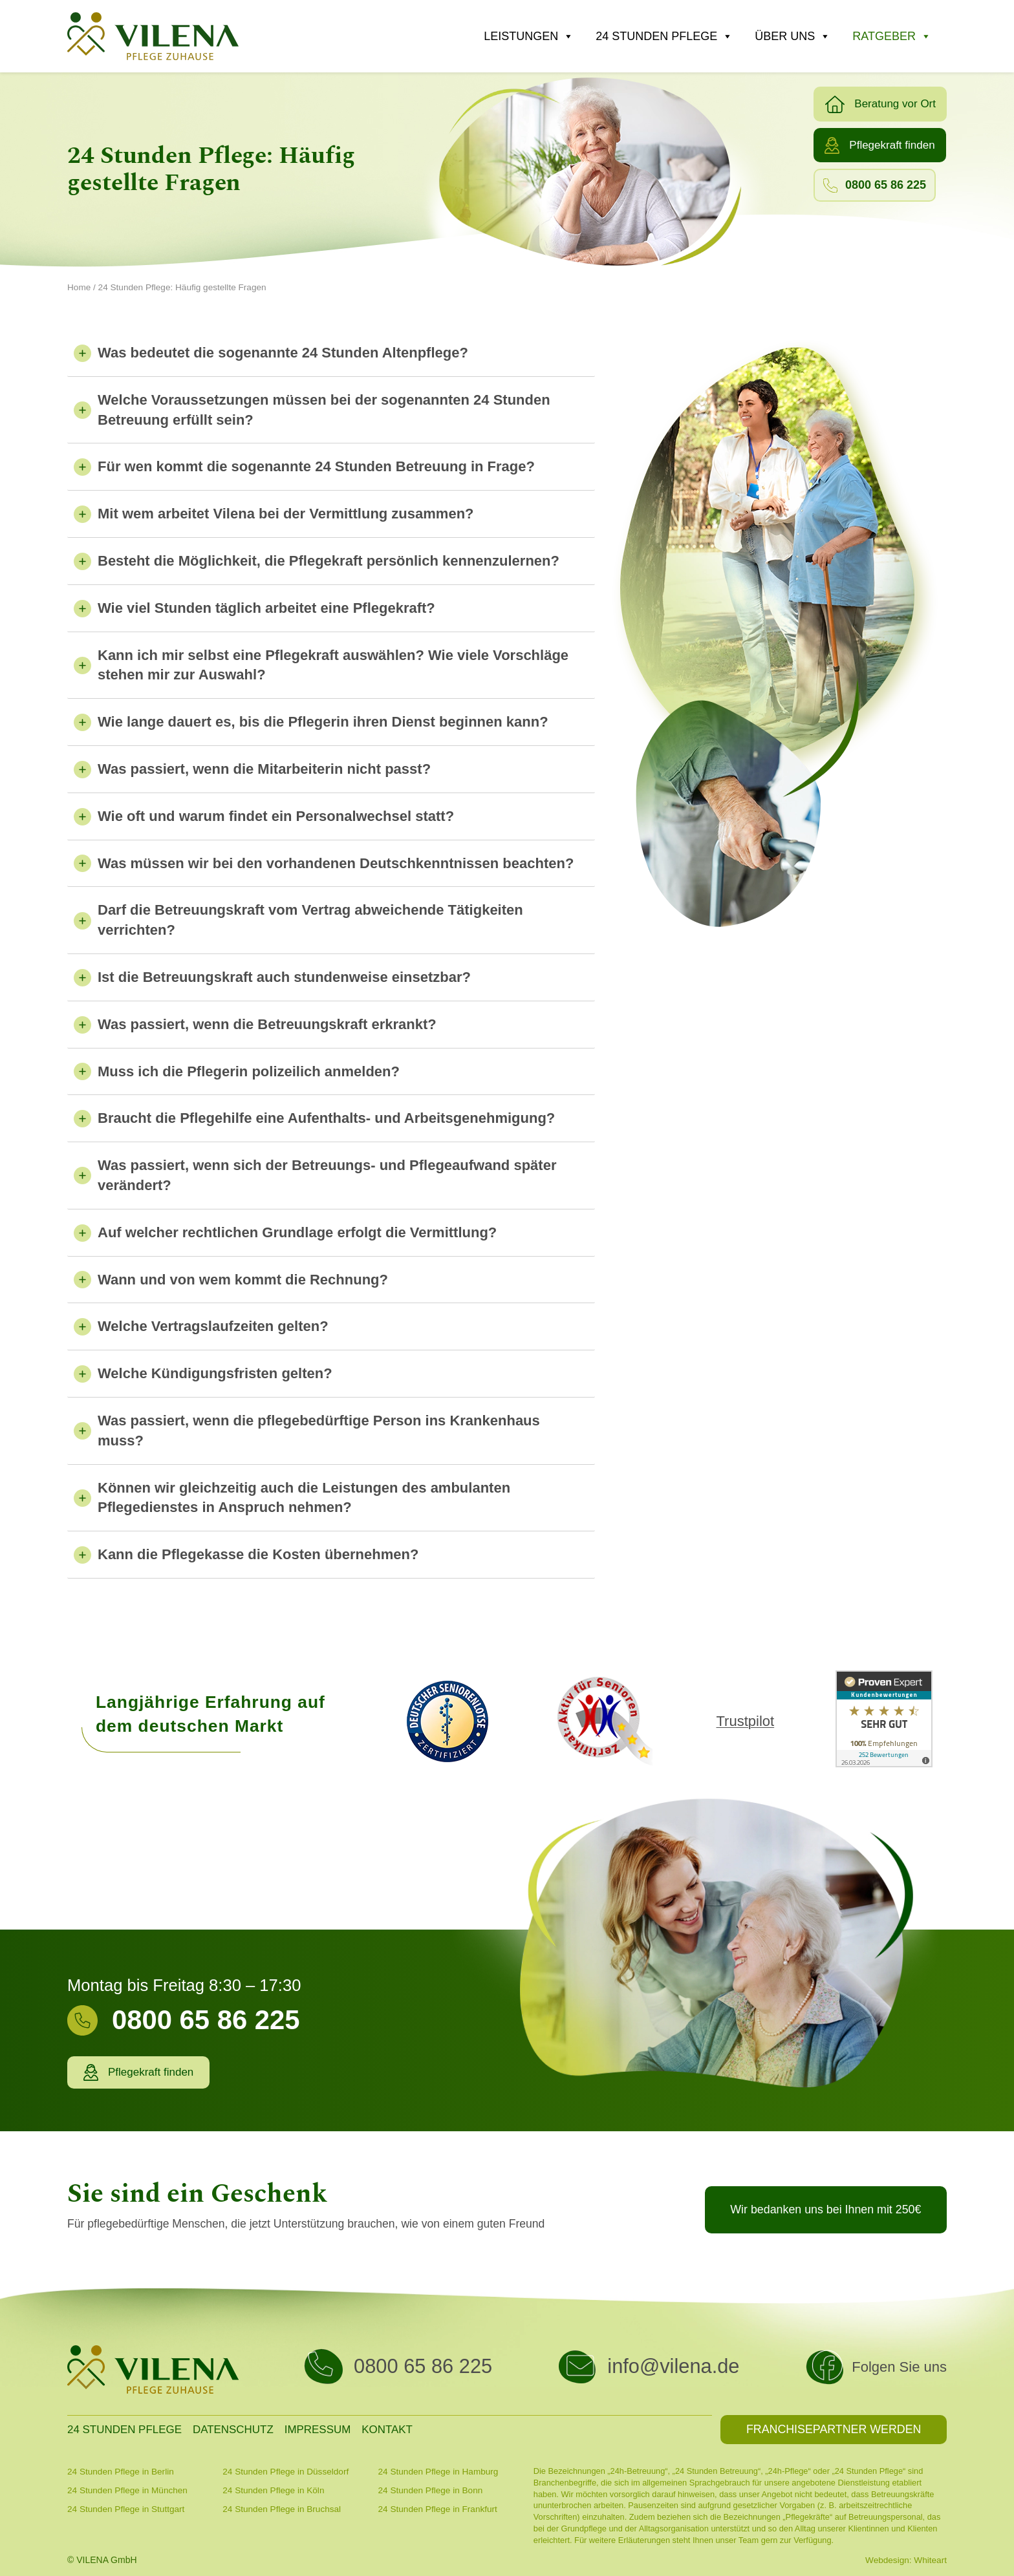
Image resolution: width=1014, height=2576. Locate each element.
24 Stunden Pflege (664, 36)
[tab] (331, 356)
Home (79, 287)
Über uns (792, 36)
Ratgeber (891, 36)
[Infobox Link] (256, 2027)
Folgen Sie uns (899, 2367)
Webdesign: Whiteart (906, 2560)
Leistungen (529, 36)
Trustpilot (745, 1721)
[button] (880, 104)
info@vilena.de (673, 2366)
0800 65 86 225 (423, 2366)
